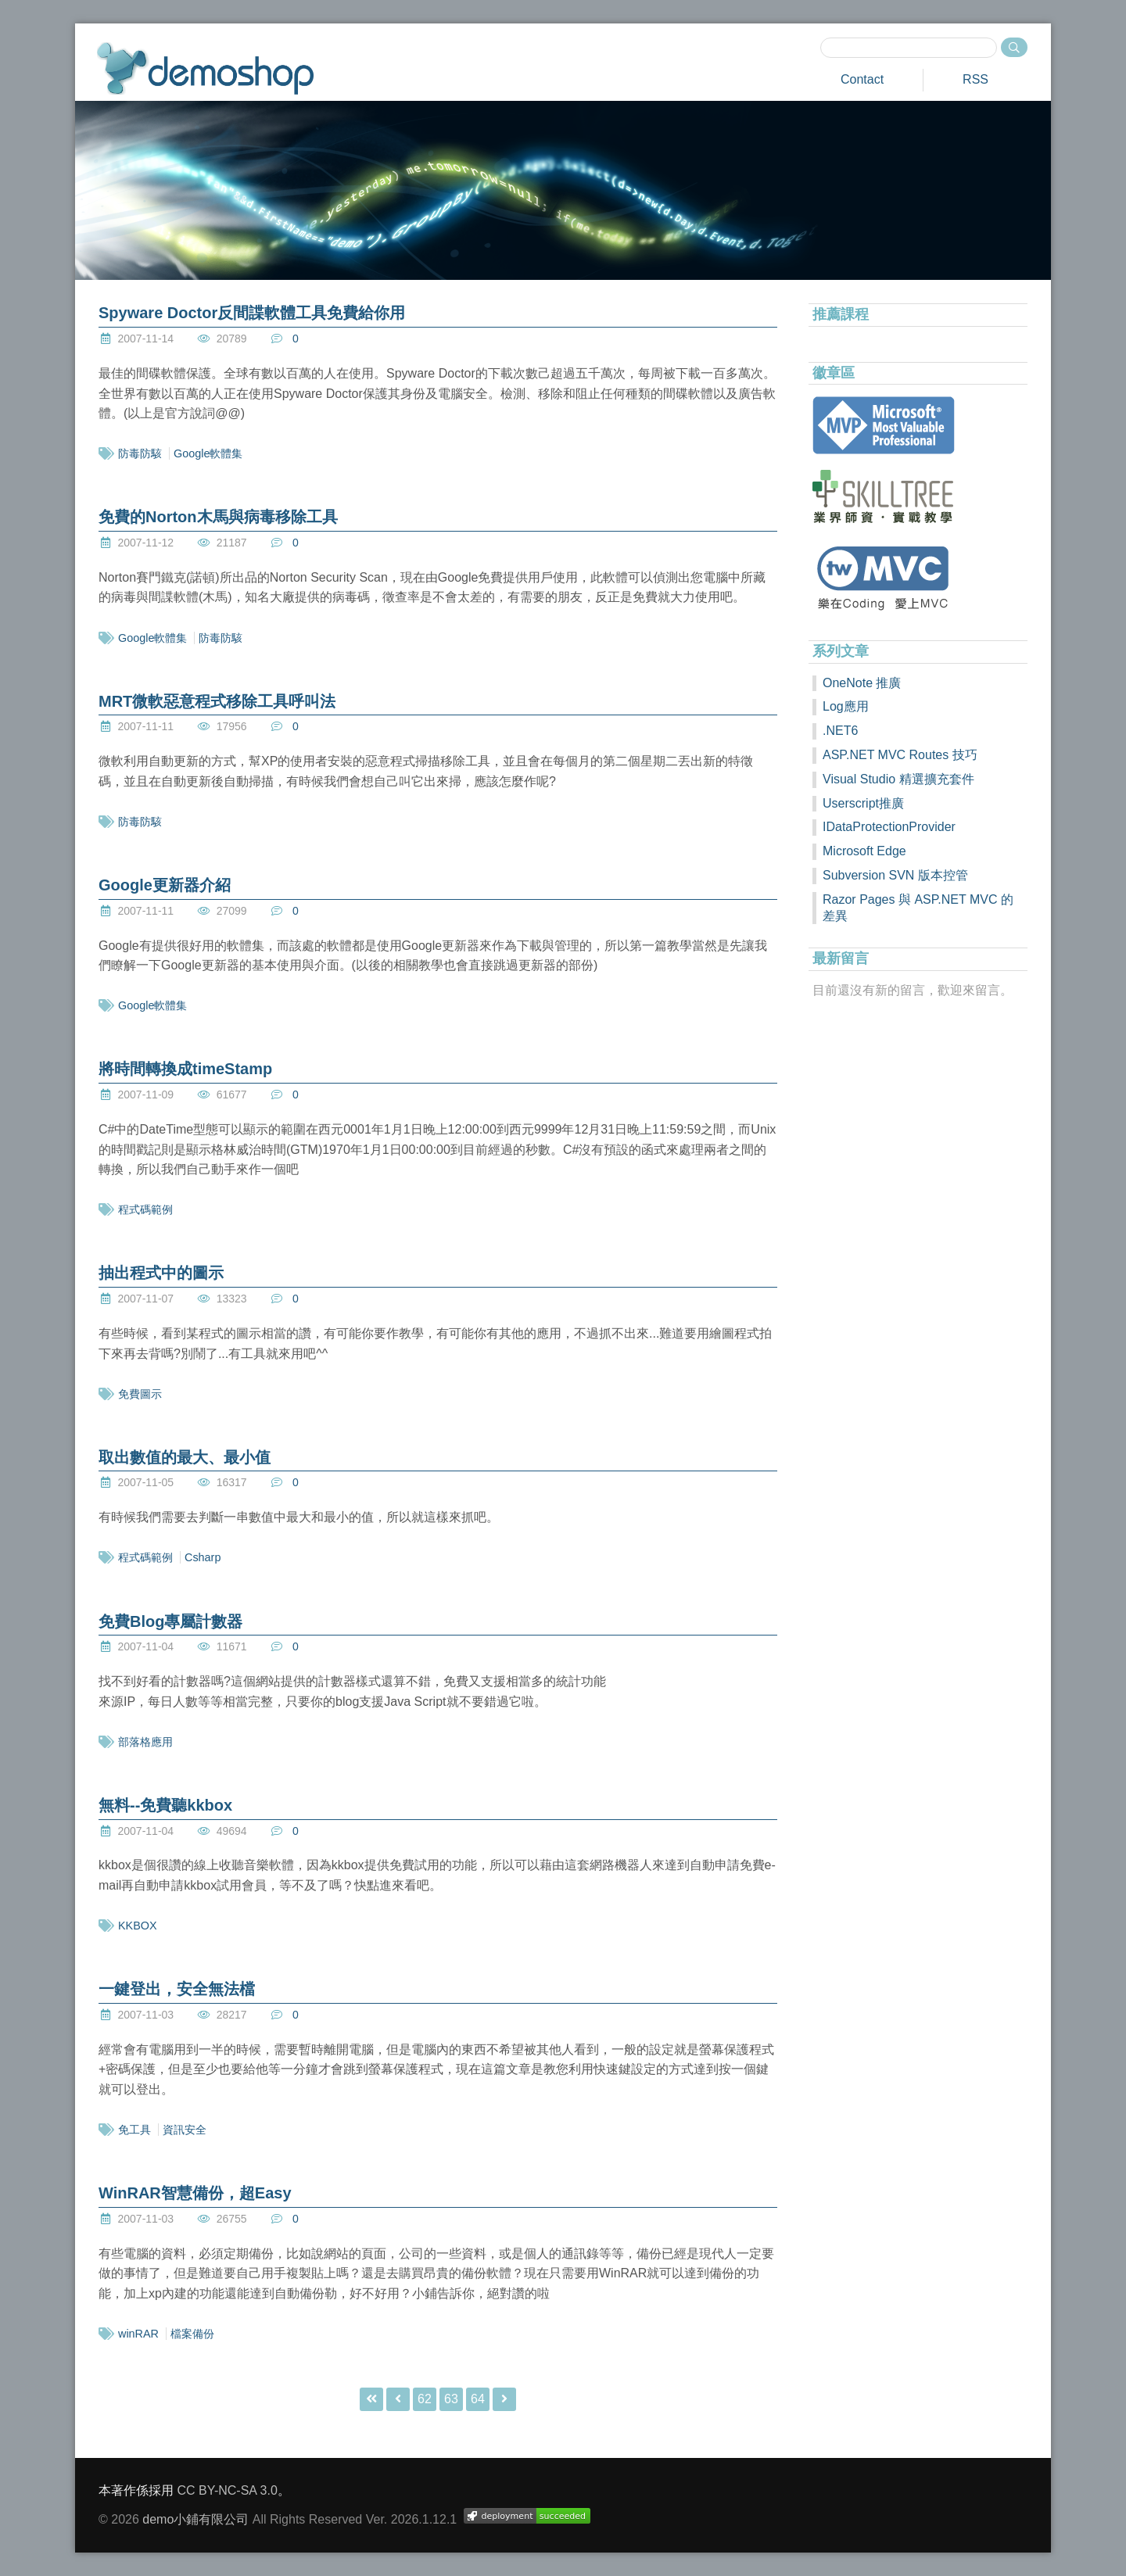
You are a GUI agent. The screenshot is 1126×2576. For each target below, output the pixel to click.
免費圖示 (140, 1394)
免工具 (134, 2129)
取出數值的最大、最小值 (185, 1457)
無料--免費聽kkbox (165, 1805)
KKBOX (137, 1925)
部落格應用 (145, 1742)
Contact (862, 79)
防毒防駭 (140, 453)
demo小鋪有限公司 (195, 2519)
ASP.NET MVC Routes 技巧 (900, 754)
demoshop (205, 68)
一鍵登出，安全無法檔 (177, 1988)
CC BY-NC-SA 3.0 (227, 2490)
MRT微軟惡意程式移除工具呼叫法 (217, 701)
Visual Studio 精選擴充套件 (898, 779)
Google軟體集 (208, 453)
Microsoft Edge (864, 851)
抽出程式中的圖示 (161, 1272)
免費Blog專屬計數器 (170, 1621)
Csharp (203, 1557)
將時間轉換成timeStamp (185, 1068)
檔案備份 (192, 2333)
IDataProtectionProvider (889, 826)
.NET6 (840, 730)
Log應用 (846, 706)
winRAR (138, 2333)
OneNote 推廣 (862, 683)
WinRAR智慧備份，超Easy (195, 2193)
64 (478, 2399)
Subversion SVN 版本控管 (895, 875)
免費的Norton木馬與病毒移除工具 (218, 516)
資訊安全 (184, 2129)
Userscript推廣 (863, 803)
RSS (975, 79)
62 (425, 2399)
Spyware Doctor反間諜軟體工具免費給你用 (252, 312)
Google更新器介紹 (165, 885)
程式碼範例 (145, 1209)
